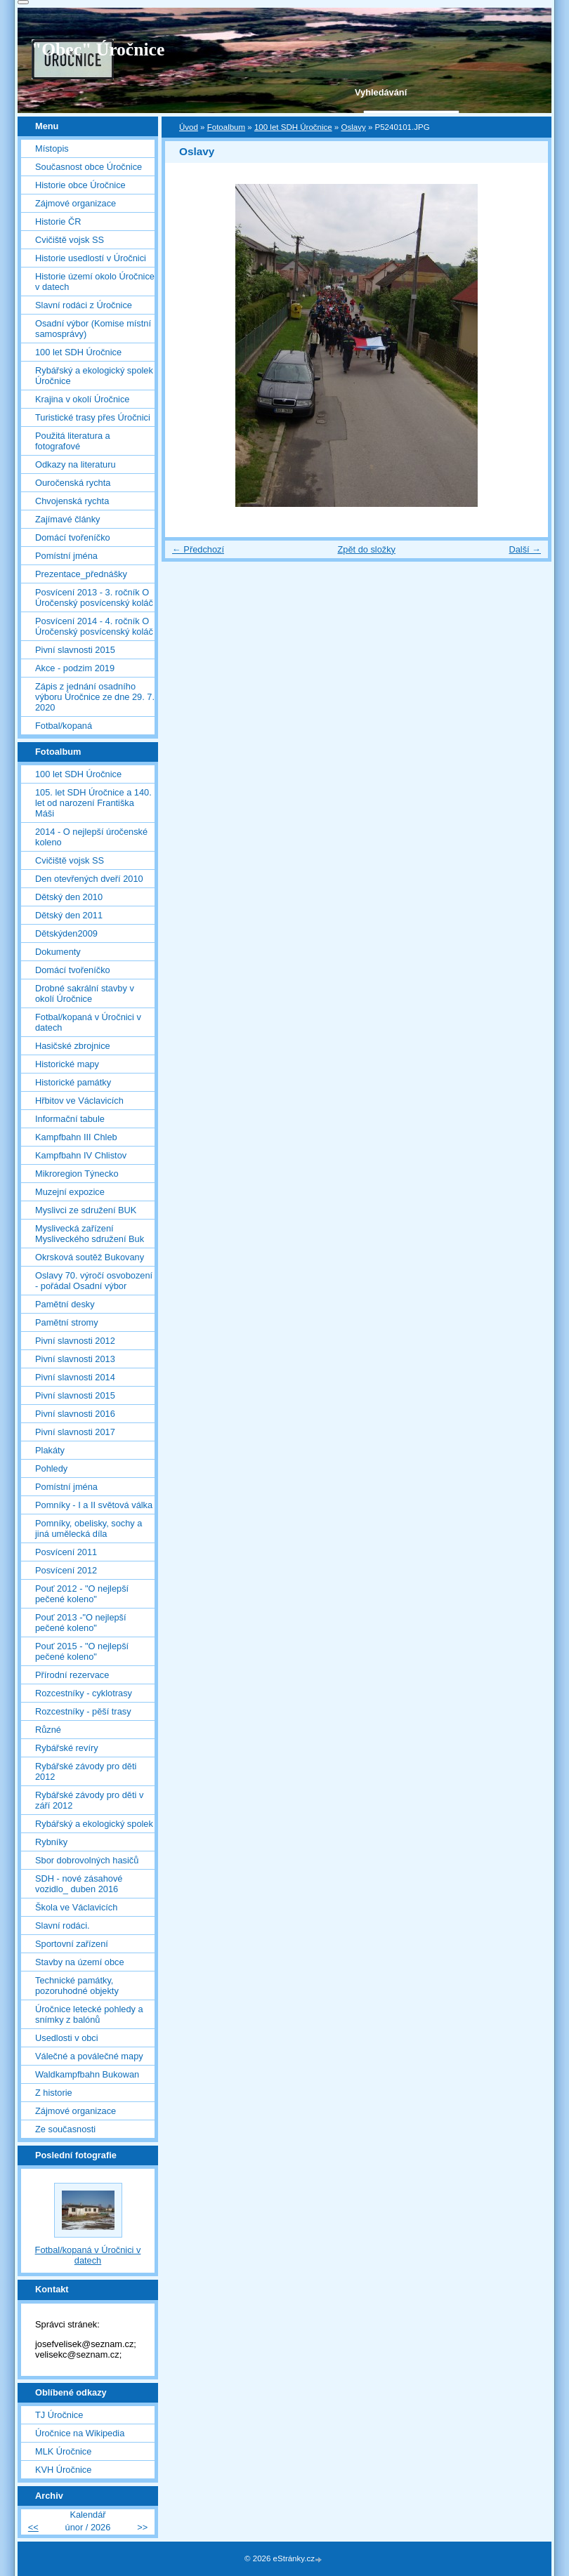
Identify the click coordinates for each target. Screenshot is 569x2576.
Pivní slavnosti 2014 (75, 1377)
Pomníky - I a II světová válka (93, 1505)
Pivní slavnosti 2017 (75, 1432)
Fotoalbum (226, 127)
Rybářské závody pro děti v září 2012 (89, 1800)
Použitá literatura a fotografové (72, 440)
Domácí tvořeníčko (72, 537)
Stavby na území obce (79, 1962)
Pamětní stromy (66, 1322)
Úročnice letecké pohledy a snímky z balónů (89, 2014)
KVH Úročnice (63, 2469)
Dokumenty (58, 951)
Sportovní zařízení (71, 1943)
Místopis (52, 148)
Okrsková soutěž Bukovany (89, 1257)
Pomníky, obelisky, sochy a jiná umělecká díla (88, 1528)
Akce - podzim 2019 (75, 668)
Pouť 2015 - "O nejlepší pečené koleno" (82, 1651)
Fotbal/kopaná (63, 725)
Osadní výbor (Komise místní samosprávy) (93, 328)
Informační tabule (70, 1119)
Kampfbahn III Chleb (76, 1137)
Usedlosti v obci (66, 2038)
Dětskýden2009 (66, 933)
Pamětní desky (65, 1304)
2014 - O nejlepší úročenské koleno (91, 836)
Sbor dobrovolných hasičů (86, 1860)
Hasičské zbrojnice (72, 1046)
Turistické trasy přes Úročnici (92, 417)
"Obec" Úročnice (98, 49)
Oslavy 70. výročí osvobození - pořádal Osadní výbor (93, 1280)
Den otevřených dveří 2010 (89, 878)
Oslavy (353, 127)
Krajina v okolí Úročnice (82, 399)
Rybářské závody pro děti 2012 (85, 1771)
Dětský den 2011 (69, 915)
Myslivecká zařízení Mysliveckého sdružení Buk (89, 1233)
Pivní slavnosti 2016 (75, 1413)
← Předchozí (198, 549)
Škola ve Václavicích (76, 1907)
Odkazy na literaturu (75, 464)
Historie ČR (58, 221)
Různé (48, 1729)
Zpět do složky (366, 549)
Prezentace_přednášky (81, 574)
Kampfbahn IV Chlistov (80, 1155)
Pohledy (51, 1468)
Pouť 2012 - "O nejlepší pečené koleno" (82, 1593)
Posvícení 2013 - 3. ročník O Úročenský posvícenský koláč (94, 597)
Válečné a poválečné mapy (89, 2056)
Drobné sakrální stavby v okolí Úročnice (84, 993)
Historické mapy (67, 1064)
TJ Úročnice (59, 2415)
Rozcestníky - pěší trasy (83, 1711)
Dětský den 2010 (69, 897)
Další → (525, 549)
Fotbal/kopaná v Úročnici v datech (88, 1022)
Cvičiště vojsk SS (69, 240)
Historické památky (73, 1082)
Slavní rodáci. (62, 1925)
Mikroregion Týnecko (77, 1173)
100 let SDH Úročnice (293, 127)
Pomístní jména (66, 555)
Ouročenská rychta (72, 482)
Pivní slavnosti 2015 (75, 650)
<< (33, 2527)
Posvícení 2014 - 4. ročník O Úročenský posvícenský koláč (94, 626)
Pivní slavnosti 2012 (75, 1340)
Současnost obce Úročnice (88, 166)
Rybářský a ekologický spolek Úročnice (94, 375)
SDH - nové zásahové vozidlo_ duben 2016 (78, 1883)
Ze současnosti (65, 2129)
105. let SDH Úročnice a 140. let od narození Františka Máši (93, 803)
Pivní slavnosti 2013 (75, 1359)
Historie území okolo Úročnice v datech (95, 281)
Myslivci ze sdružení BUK (85, 1210)
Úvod (188, 127)
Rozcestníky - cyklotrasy (83, 1693)
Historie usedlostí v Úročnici (90, 258)
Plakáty (50, 1450)
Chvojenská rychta (72, 501)
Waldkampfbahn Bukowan (87, 2074)
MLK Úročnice (63, 2451)
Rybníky (51, 1842)
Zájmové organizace (75, 203)
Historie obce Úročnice (80, 185)
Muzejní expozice (70, 1192)
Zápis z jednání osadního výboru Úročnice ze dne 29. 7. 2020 (95, 697)
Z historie (53, 2092)
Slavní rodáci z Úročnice (83, 305)
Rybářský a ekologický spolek (94, 1823)
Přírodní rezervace (72, 1675)
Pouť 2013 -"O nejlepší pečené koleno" (80, 1622)
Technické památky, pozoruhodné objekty (77, 1985)
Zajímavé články (67, 519)
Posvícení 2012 (66, 1570)
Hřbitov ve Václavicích (79, 1100)
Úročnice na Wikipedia (79, 2433)
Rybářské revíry (66, 1748)
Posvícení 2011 (66, 1552)
